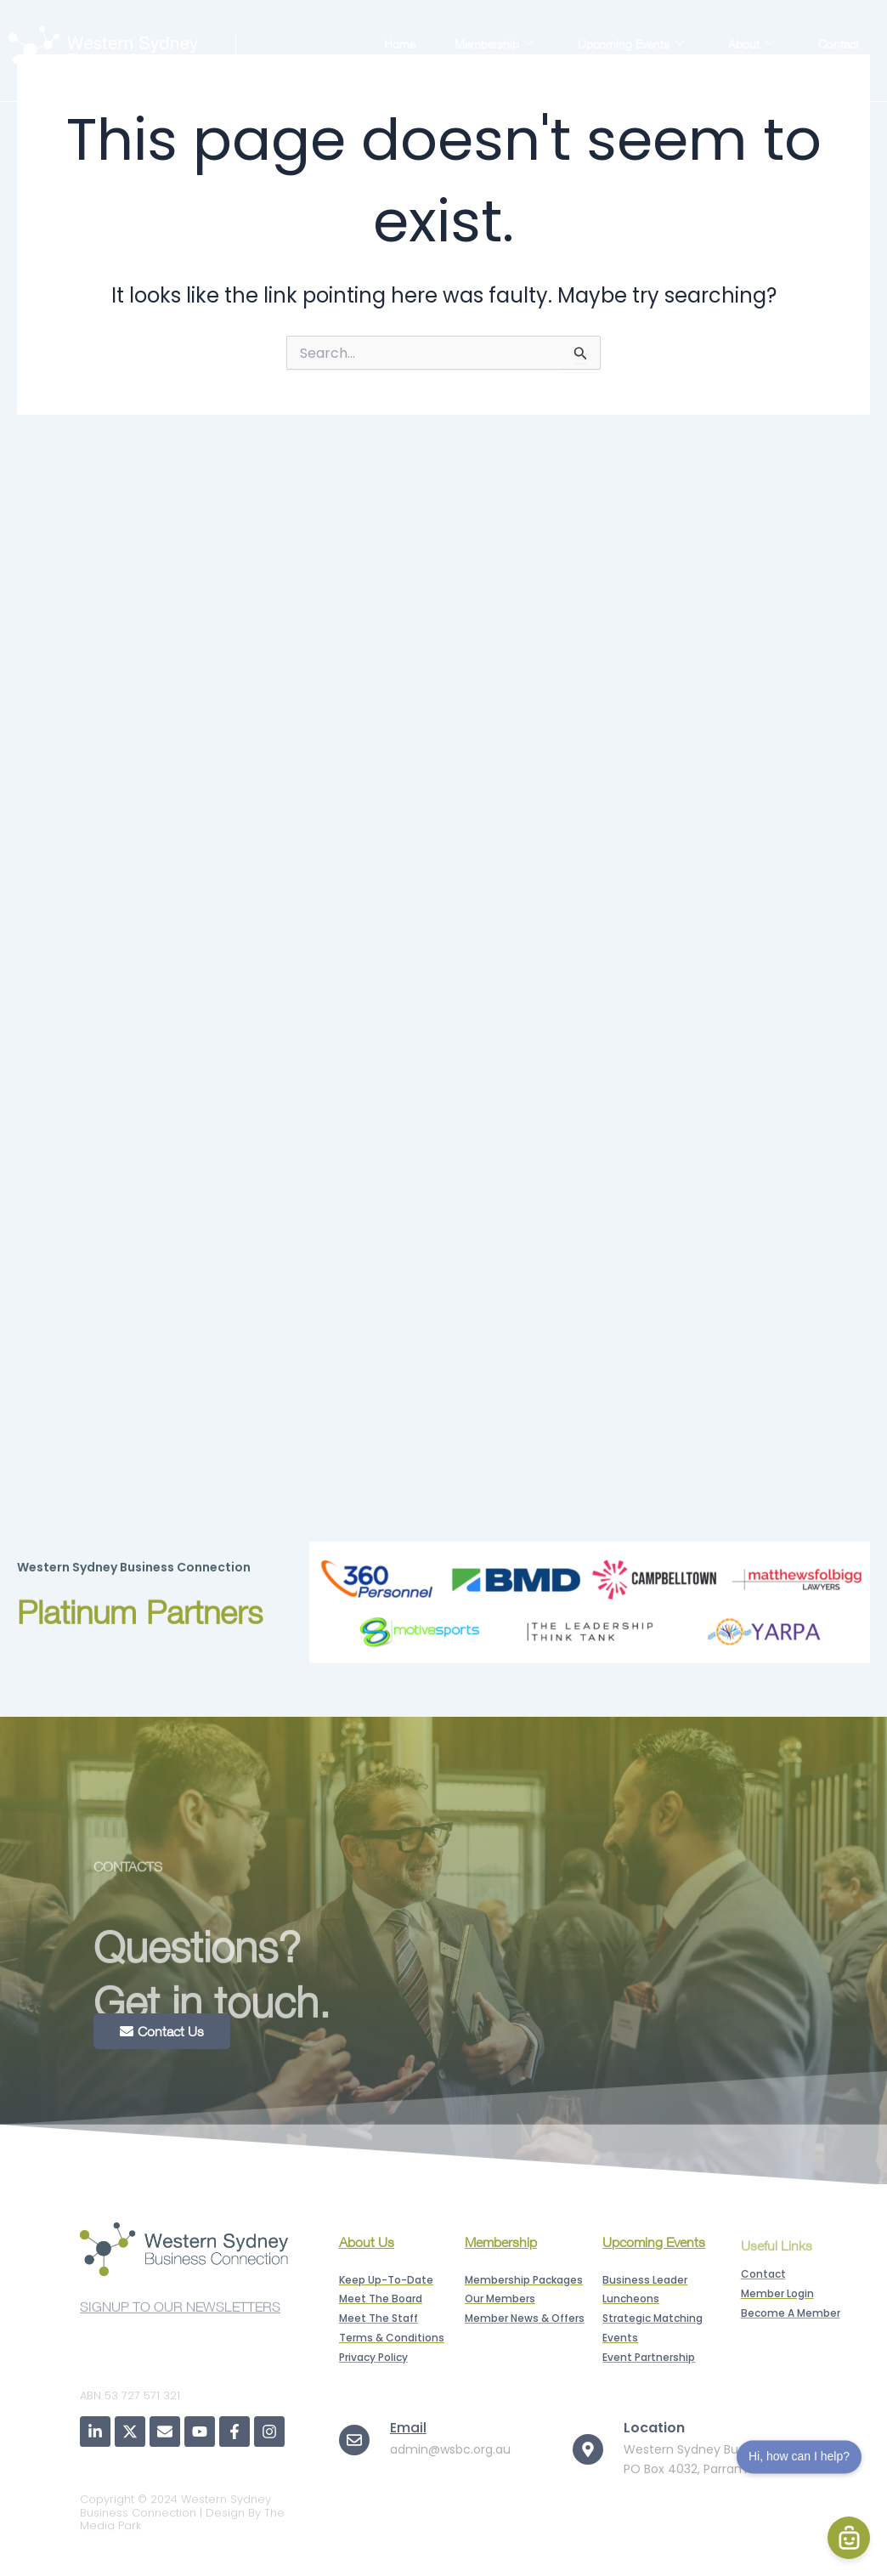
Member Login (809, 63)
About (751, 43)
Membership (494, 43)
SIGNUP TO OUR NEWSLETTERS (180, 2313)
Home (399, 44)
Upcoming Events (631, 43)
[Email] (354, 2440)
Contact (838, 44)
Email (408, 2427)
